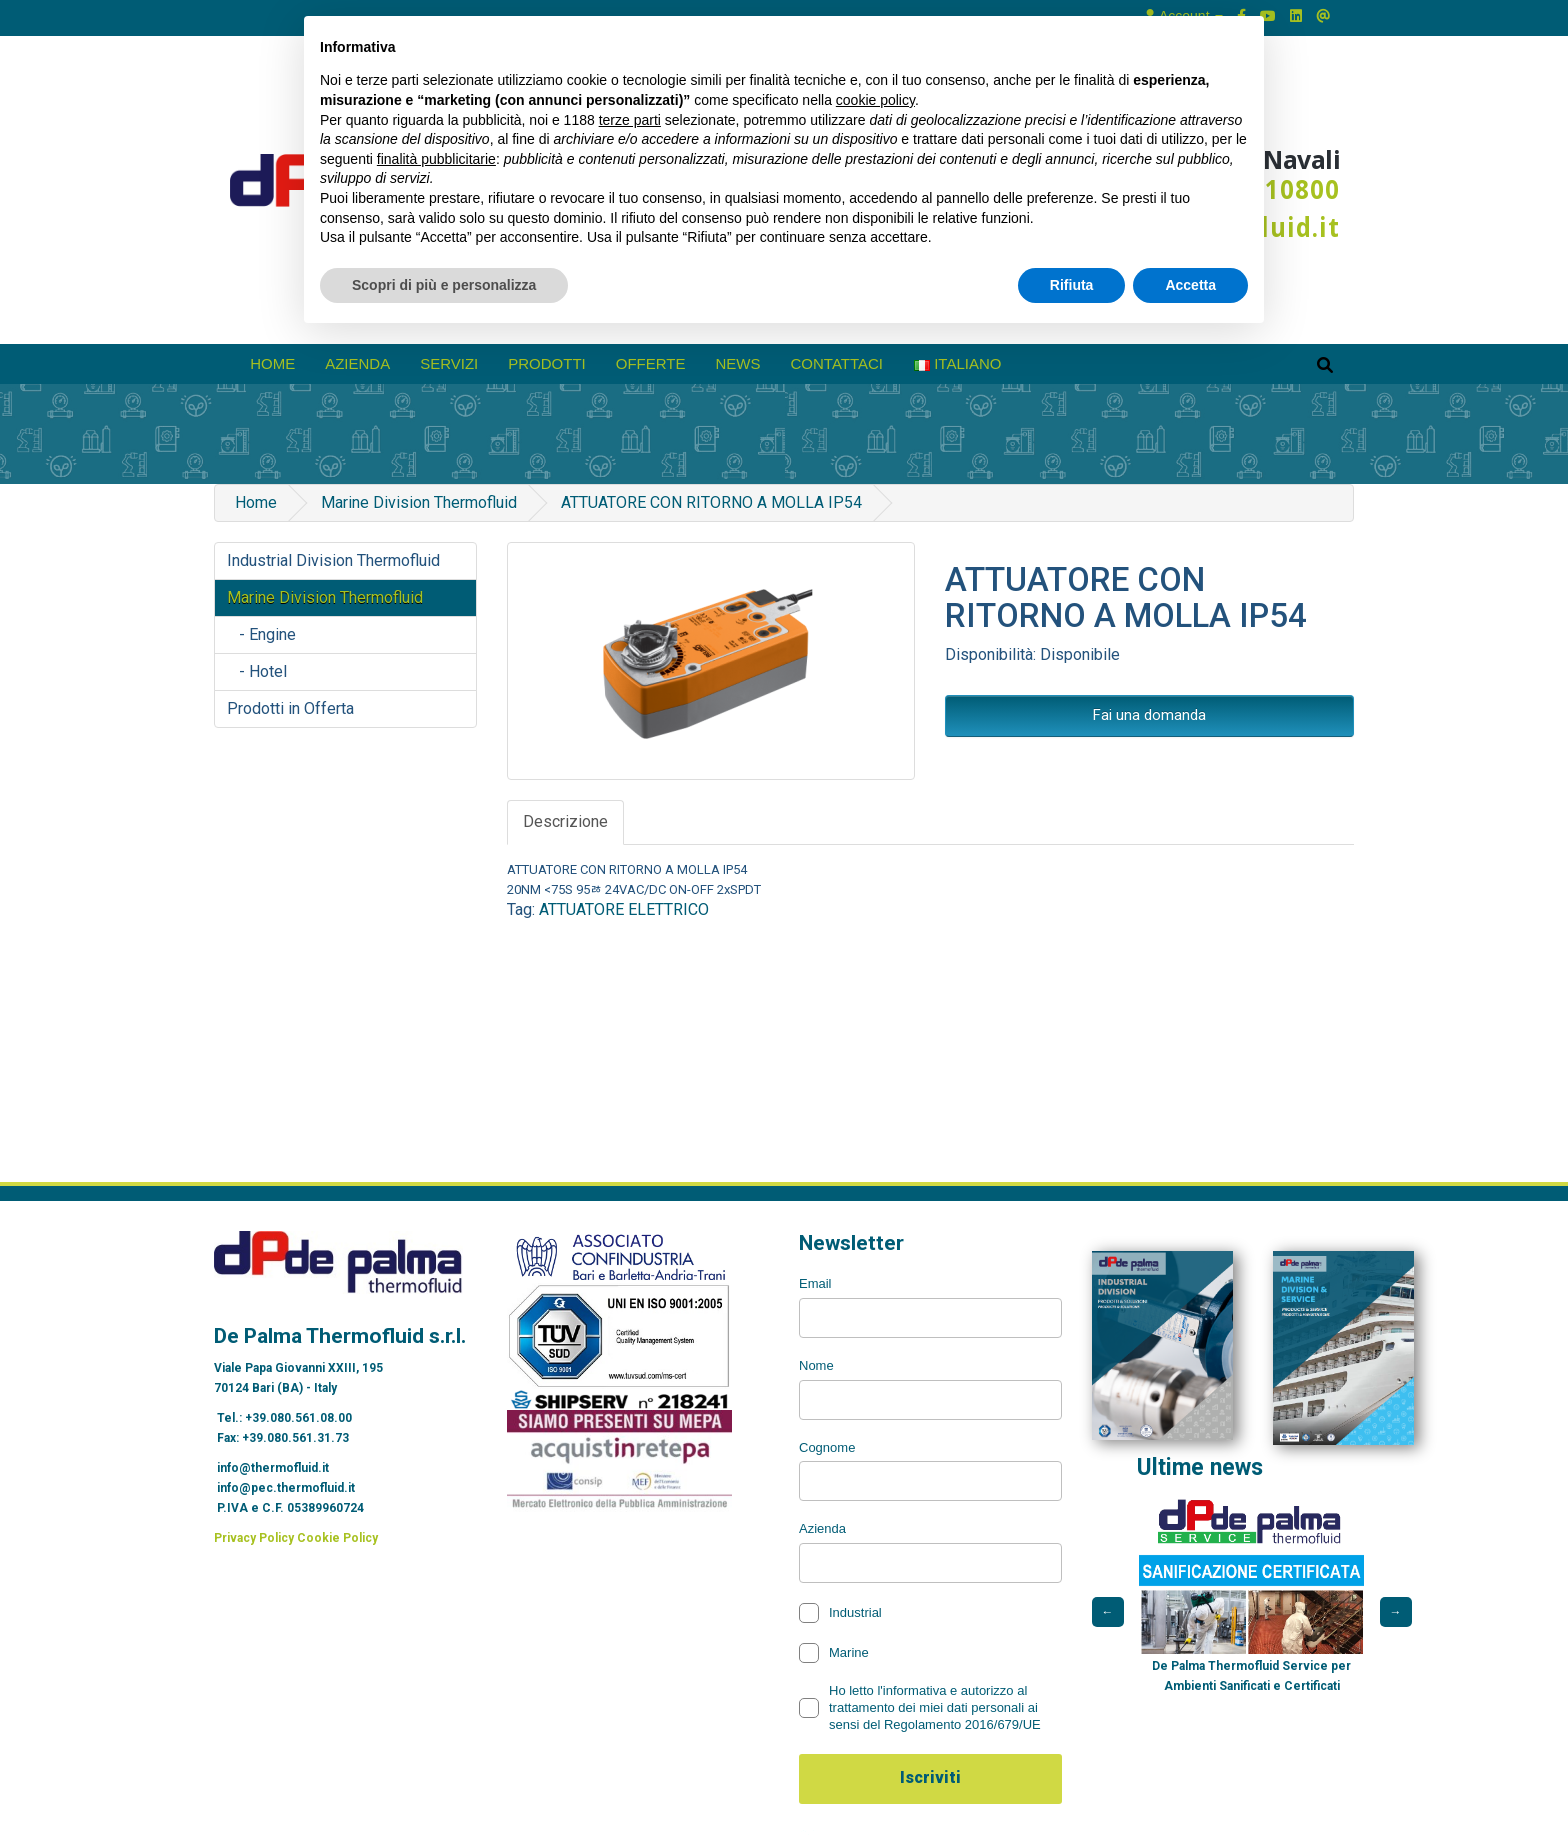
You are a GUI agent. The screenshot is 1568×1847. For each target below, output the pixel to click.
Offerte (651, 363)
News (738, 363)
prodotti (547, 363)
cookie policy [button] (875, 100)
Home (272, 363)
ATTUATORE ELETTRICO (624, 909)
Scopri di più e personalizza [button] (444, 285)
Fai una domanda (1149, 715)
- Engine (261, 634)
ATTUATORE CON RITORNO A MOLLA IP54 (711, 502)
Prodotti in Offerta (290, 708)
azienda (357, 363)
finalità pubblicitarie (436, 159)
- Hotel (257, 671)
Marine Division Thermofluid (419, 502)
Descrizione (565, 821)
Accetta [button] (1190, 285)
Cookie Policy (337, 1538)
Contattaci (837, 363)
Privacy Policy (254, 1538)
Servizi (449, 363)
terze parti (630, 120)
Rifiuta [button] (1072, 285)
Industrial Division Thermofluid (333, 560)
